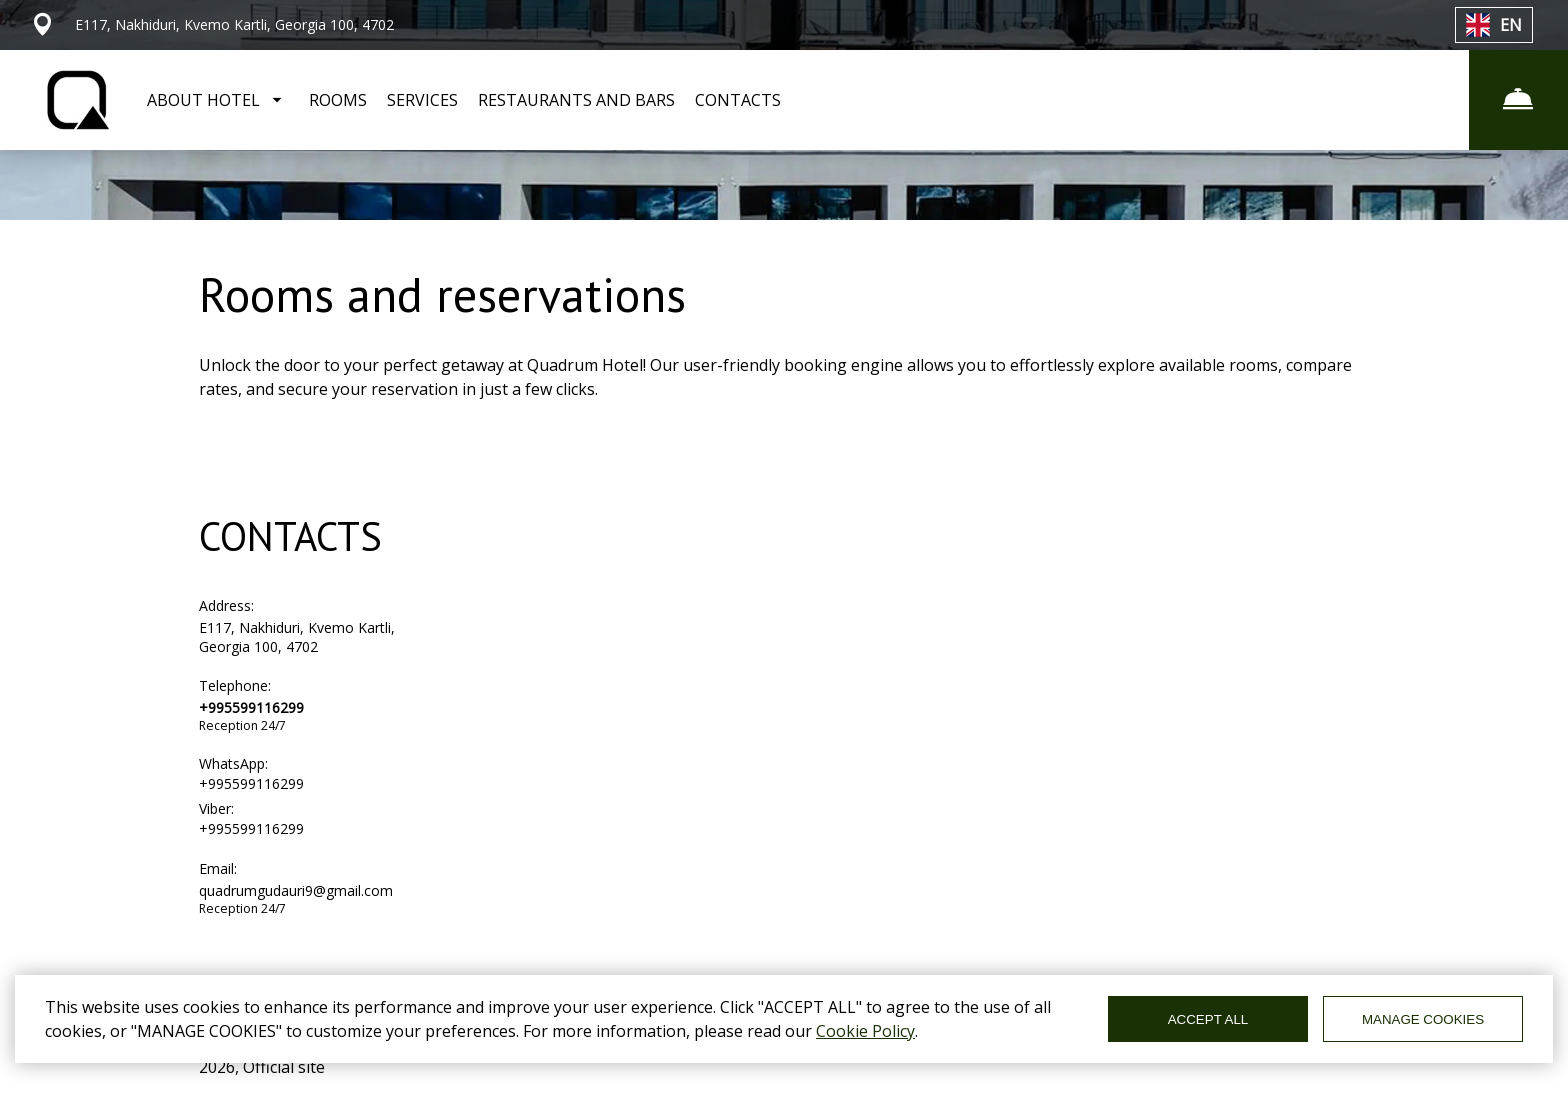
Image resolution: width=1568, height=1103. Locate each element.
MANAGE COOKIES (1423, 1019)
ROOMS (338, 100)
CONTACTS (738, 100)
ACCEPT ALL (1208, 1019)
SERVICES (422, 100)
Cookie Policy (865, 1031)
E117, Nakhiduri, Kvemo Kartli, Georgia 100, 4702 (297, 637)
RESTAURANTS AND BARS (576, 100)
